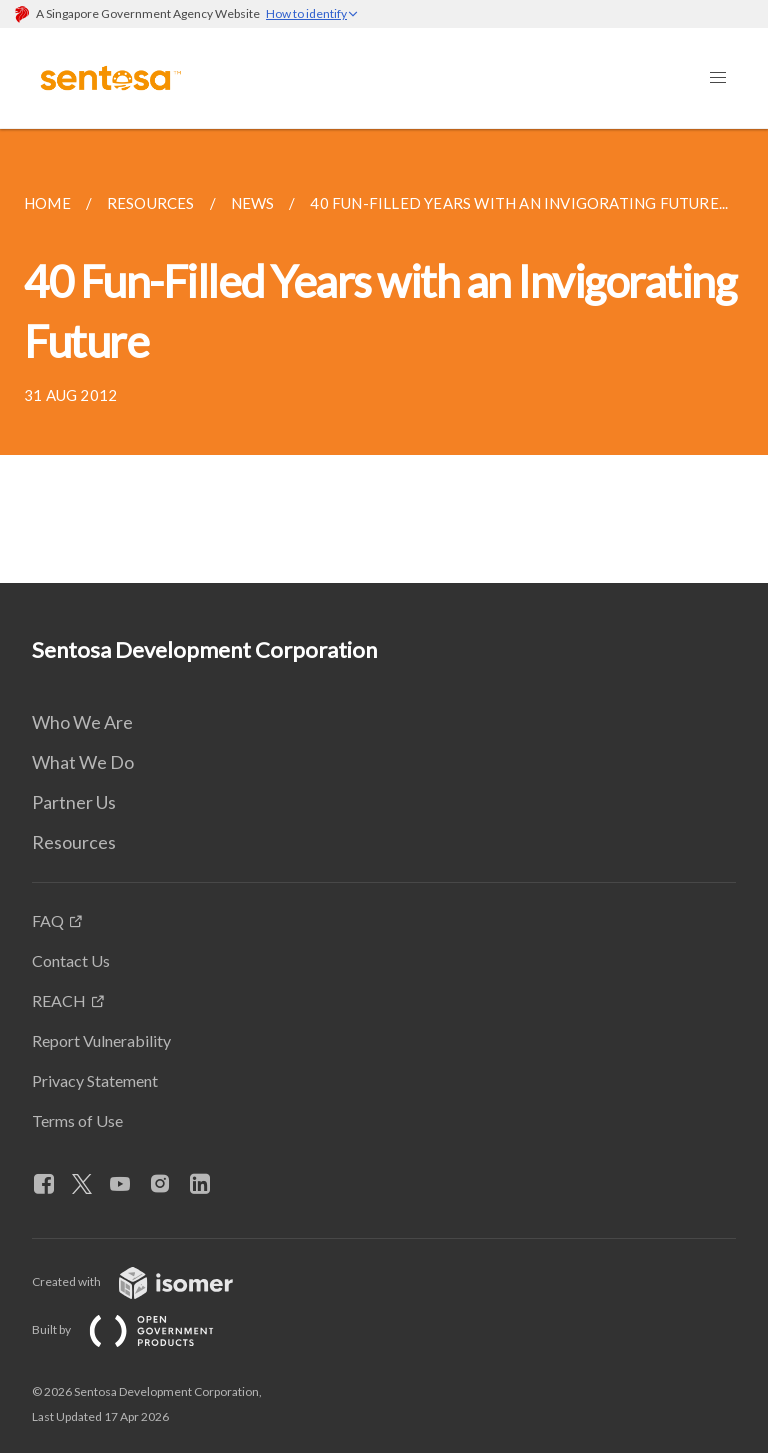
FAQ (48, 920)
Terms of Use (77, 1120)
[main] (384, 356)
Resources (74, 842)
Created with (148, 1281)
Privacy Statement (95, 1080)
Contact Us (71, 960)
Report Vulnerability (101, 1040)
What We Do (83, 762)
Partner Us (74, 802)
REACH (59, 1000)
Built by (139, 1329)
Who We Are (82, 722)
